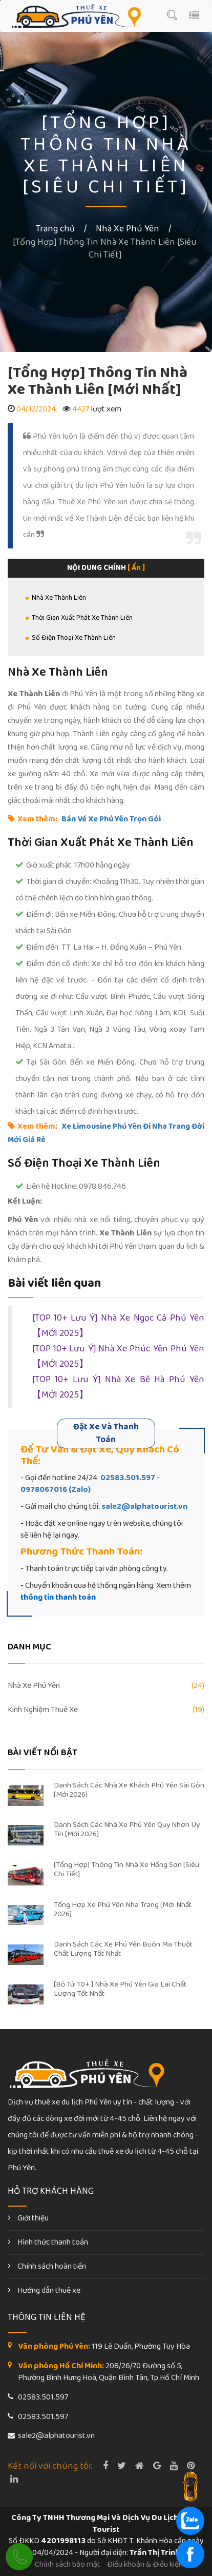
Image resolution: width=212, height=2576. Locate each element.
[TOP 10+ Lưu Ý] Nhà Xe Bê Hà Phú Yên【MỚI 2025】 (118, 1387)
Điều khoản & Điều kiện (145, 2564)
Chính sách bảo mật (67, 2564)
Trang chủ (55, 229)
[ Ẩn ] (136, 568)
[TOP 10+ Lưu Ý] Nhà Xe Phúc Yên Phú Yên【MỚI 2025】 (118, 1357)
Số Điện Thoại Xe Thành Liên (74, 638)
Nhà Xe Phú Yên (127, 229)
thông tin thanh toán (58, 1597)
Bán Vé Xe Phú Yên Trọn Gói (111, 819)
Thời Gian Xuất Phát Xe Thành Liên (82, 618)
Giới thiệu (28, 2218)
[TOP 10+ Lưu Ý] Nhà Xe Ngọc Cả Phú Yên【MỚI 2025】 (118, 1326)
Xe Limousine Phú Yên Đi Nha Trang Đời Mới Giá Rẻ (106, 1133)
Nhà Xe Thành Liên (59, 598)
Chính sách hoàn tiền (47, 2266)
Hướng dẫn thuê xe (44, 2290)
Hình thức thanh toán (48, 2242)
